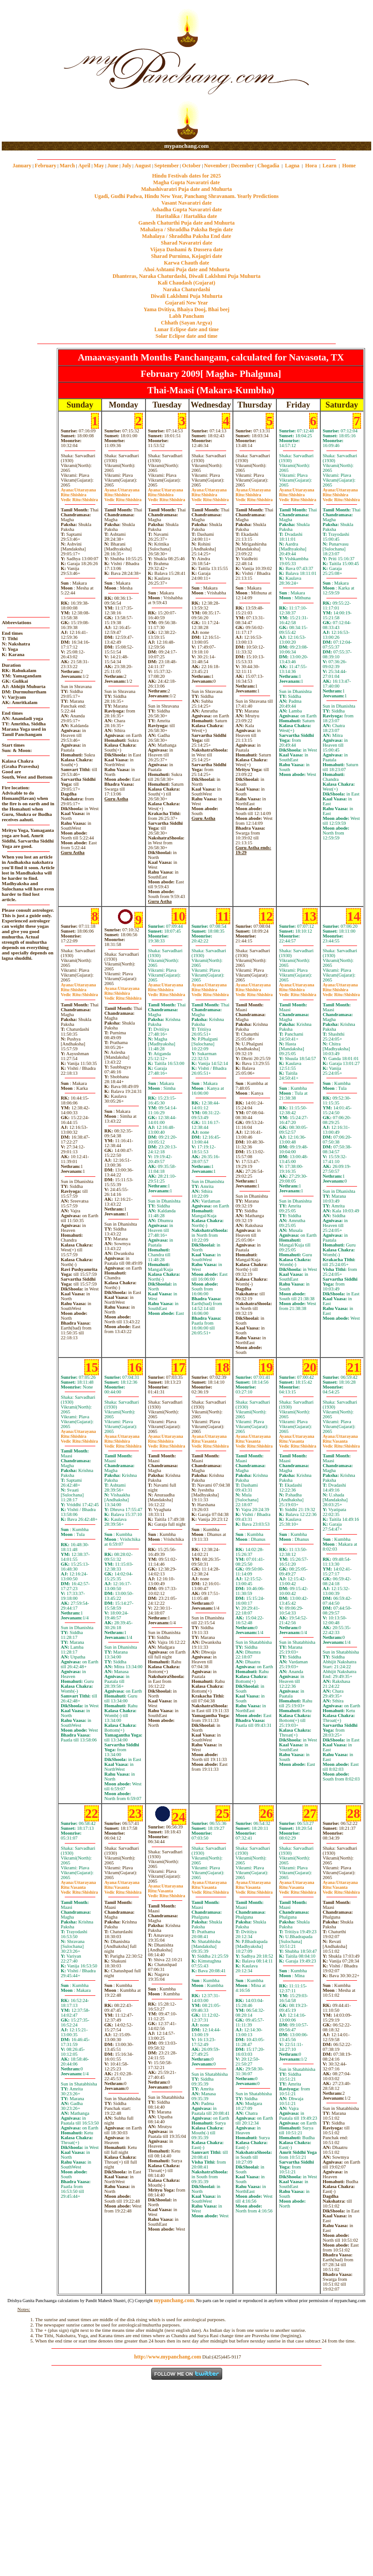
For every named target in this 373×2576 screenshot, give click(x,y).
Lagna (292, 165)
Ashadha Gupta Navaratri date (186, 209)
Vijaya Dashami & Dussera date (186, 249)
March (67, 165)
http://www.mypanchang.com (167, 2357)
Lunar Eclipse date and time (186, 329)
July (126, 165)
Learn (329, 165)
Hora (311, 165)
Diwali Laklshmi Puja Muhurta (187, 296)
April (84, 165)
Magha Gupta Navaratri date (186, 182)
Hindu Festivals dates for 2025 (186, 176)
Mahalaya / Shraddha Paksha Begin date (186, 229)
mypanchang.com (186, 145)
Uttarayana (78, 489)
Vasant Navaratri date (186, 203)
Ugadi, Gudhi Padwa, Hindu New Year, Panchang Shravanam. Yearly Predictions (186, 196)
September (166, 165)
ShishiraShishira (79, 497)
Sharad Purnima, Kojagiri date (186, 256)
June (112, 165)
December (242, 165)
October (191, 165)
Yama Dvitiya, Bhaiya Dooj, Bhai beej (187, 309)
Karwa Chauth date (186, 263)
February (45, 165)
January (21, 165)
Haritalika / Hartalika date (186, 216)
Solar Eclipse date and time (187, 336)
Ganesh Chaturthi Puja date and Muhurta (186, 223)
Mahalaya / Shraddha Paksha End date (186, 236)
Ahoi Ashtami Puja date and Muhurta (186, 269)
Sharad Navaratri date (186, 243)
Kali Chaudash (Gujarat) (186, 283)
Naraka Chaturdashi (186, 289)
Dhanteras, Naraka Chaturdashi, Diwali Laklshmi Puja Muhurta (186, 276)
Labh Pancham (186, 316)
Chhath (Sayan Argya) (186, 323)
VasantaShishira (210, 1443)
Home (349, 165)
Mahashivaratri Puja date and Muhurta (186, 189)
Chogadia (268, 165)
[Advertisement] (30, 71)
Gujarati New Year (186, 303)
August (143, 165)
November (216, 165)
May (99, 165)
